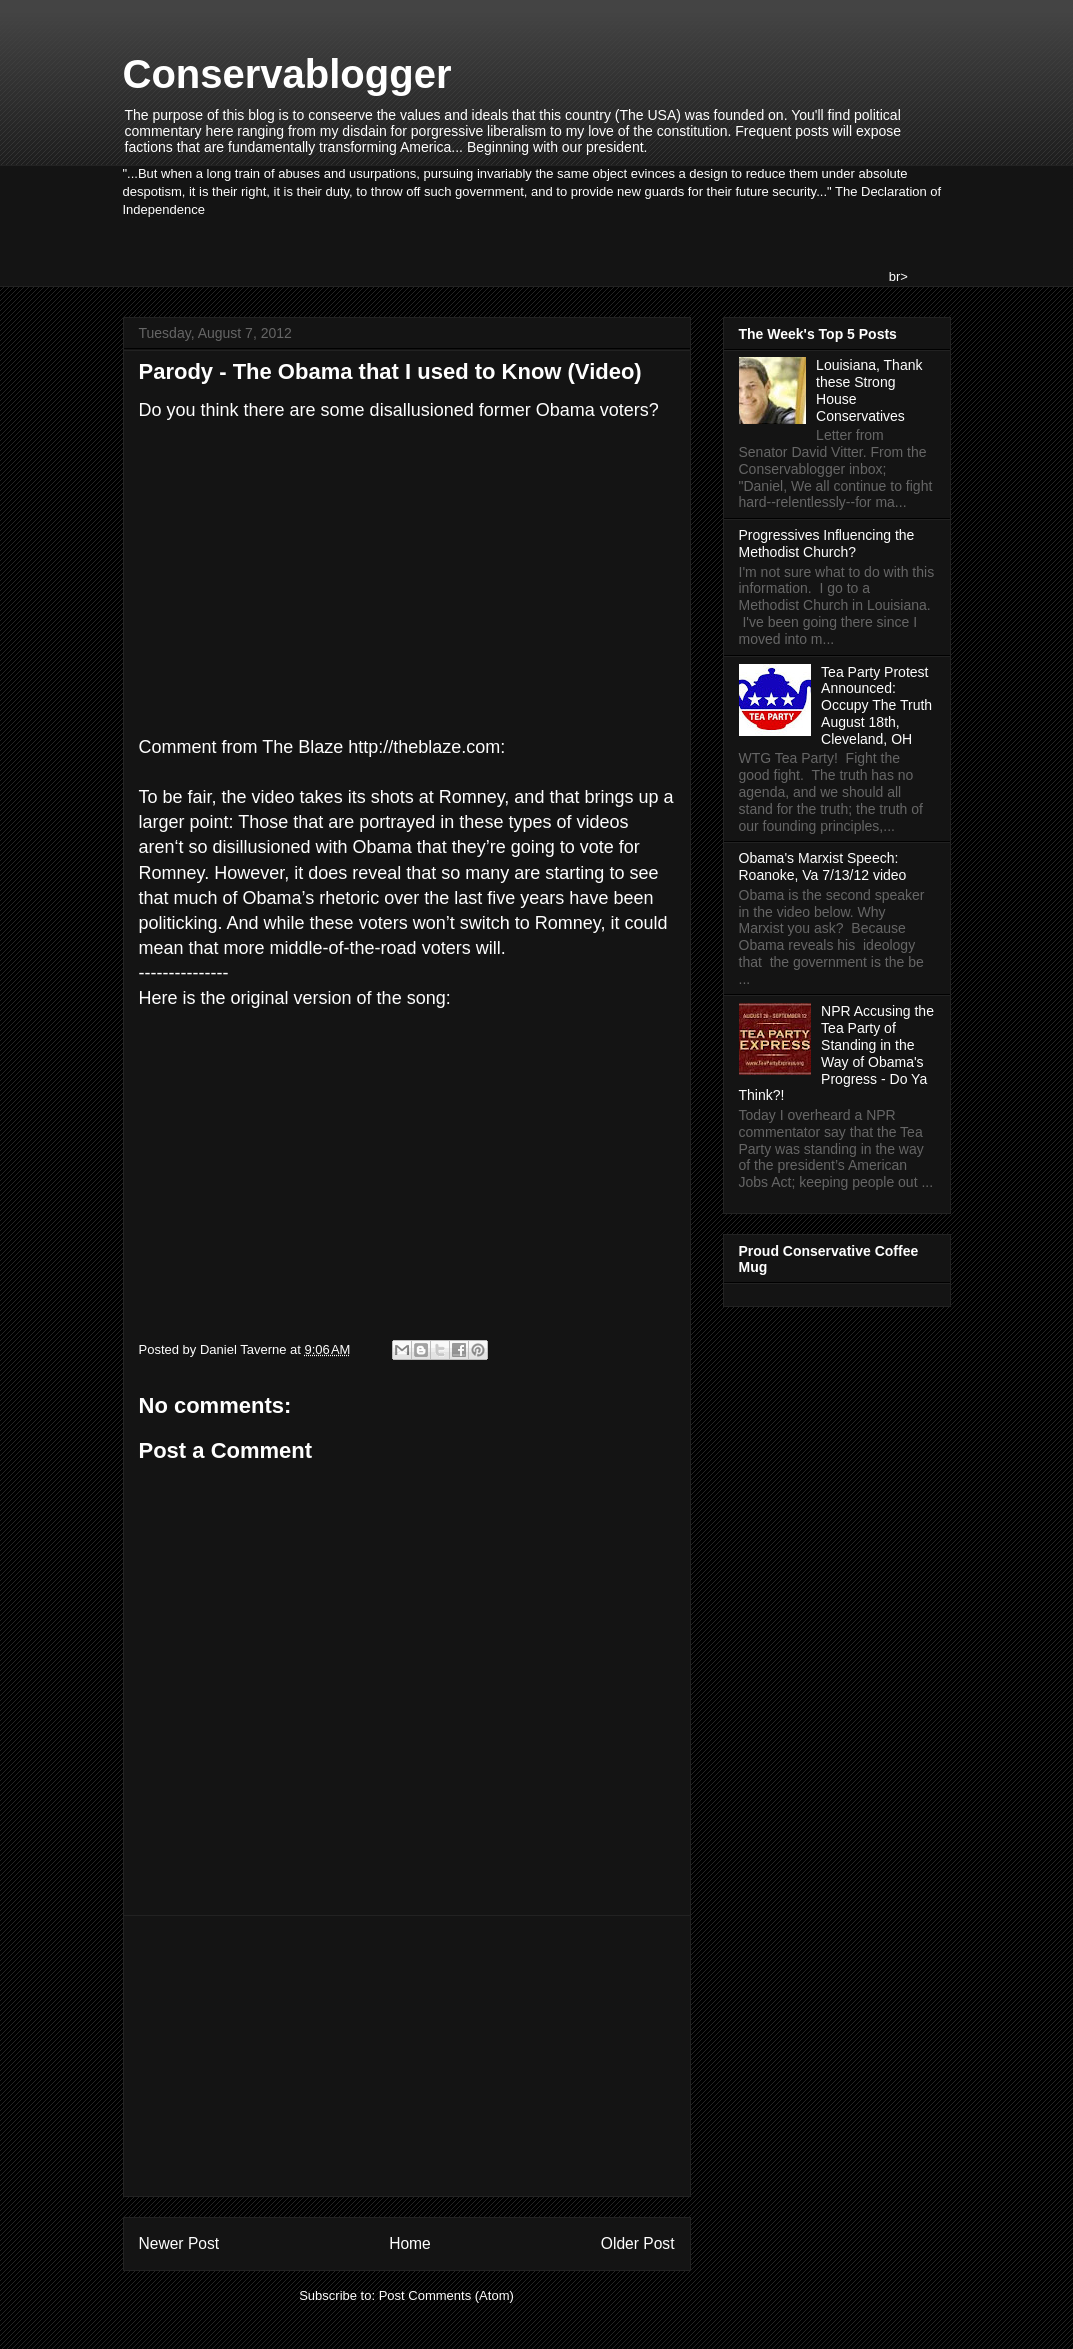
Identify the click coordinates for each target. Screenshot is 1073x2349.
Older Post (638, 2243)
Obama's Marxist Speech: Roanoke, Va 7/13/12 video (823, 866)
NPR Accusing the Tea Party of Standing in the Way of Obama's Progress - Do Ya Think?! (836, 1053)
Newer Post (179, 2243)
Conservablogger (287, 74)
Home (410, 2243)
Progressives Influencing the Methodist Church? (827, 543)
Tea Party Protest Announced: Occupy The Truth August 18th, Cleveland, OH (876, 705)
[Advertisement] (407, 2056)
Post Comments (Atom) (446, 2295)
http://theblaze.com (424, 747)
